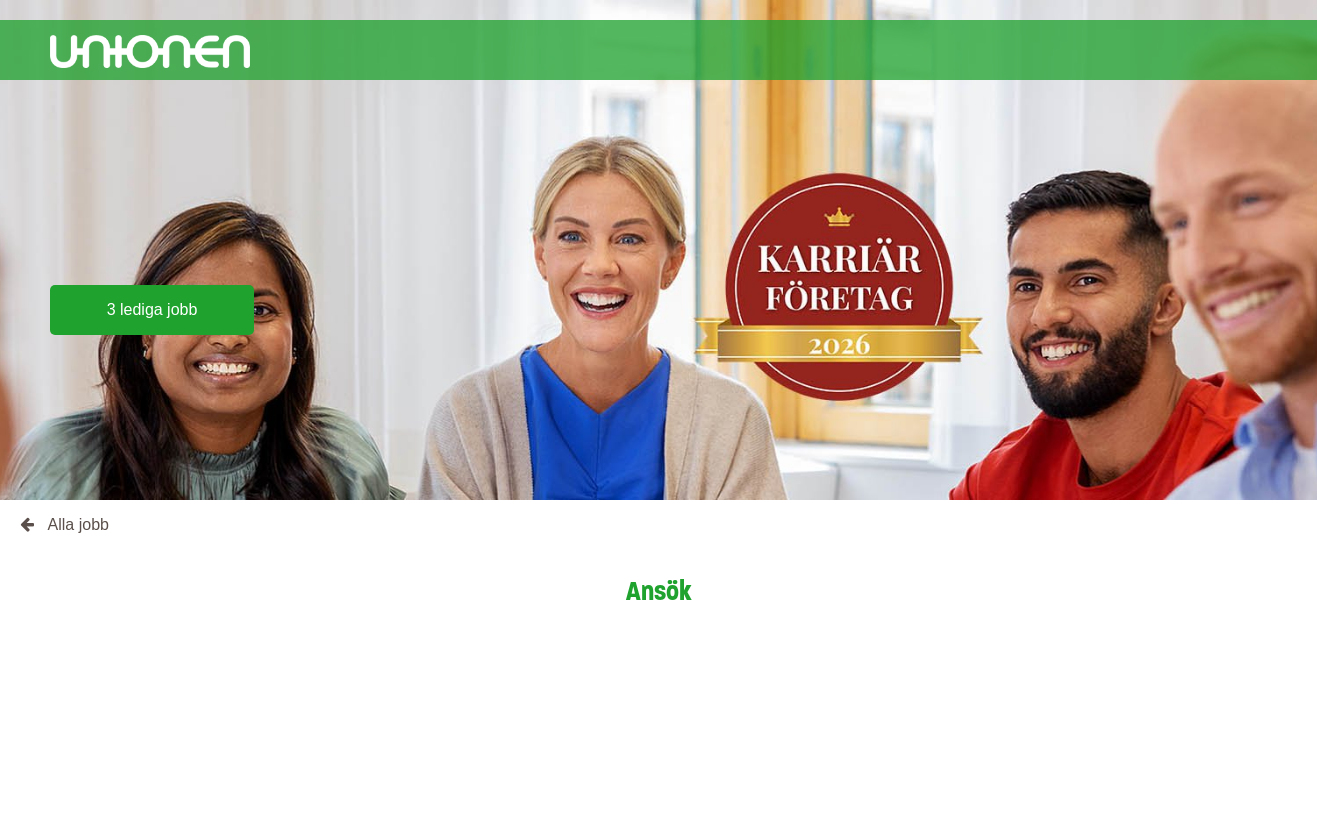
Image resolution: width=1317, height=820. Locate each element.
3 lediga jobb (152, 309)
